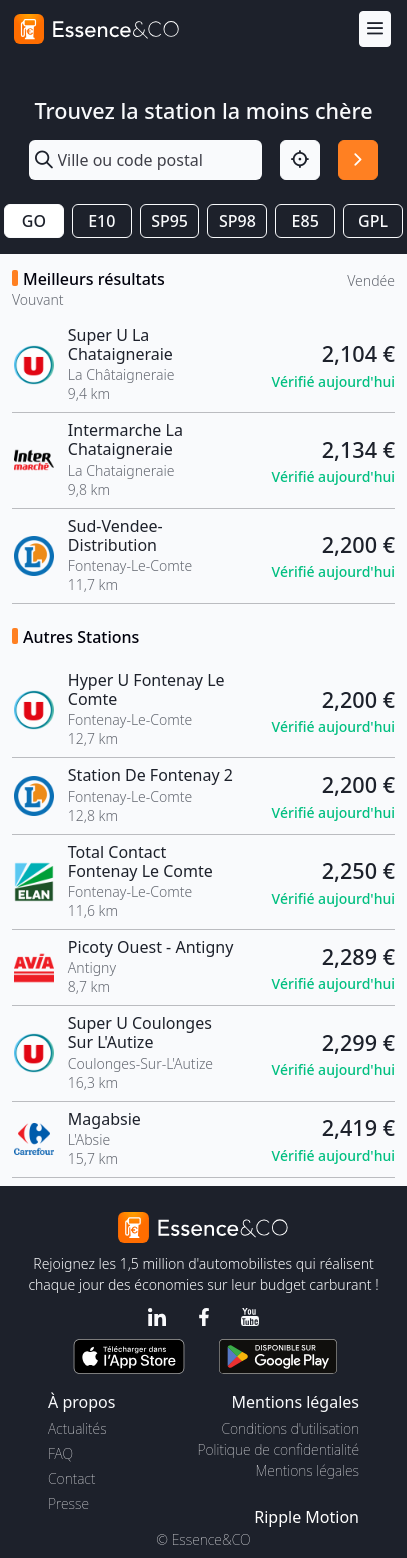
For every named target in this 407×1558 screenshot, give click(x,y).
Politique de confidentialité (278, 1449)
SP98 (237, 221)
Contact (71, 1478)
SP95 (169, 221)
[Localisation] (300, 160)
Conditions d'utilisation (290, 1428)
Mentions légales (307, 1470)
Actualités (77, 1428)
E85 (305, 221)
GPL (373, 221)
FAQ (60, 1453)
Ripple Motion (306, 1517)
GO (34, 221)
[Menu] (375, 29)
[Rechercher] (358, 160)
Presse (68, 1503)
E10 (101, 221)
